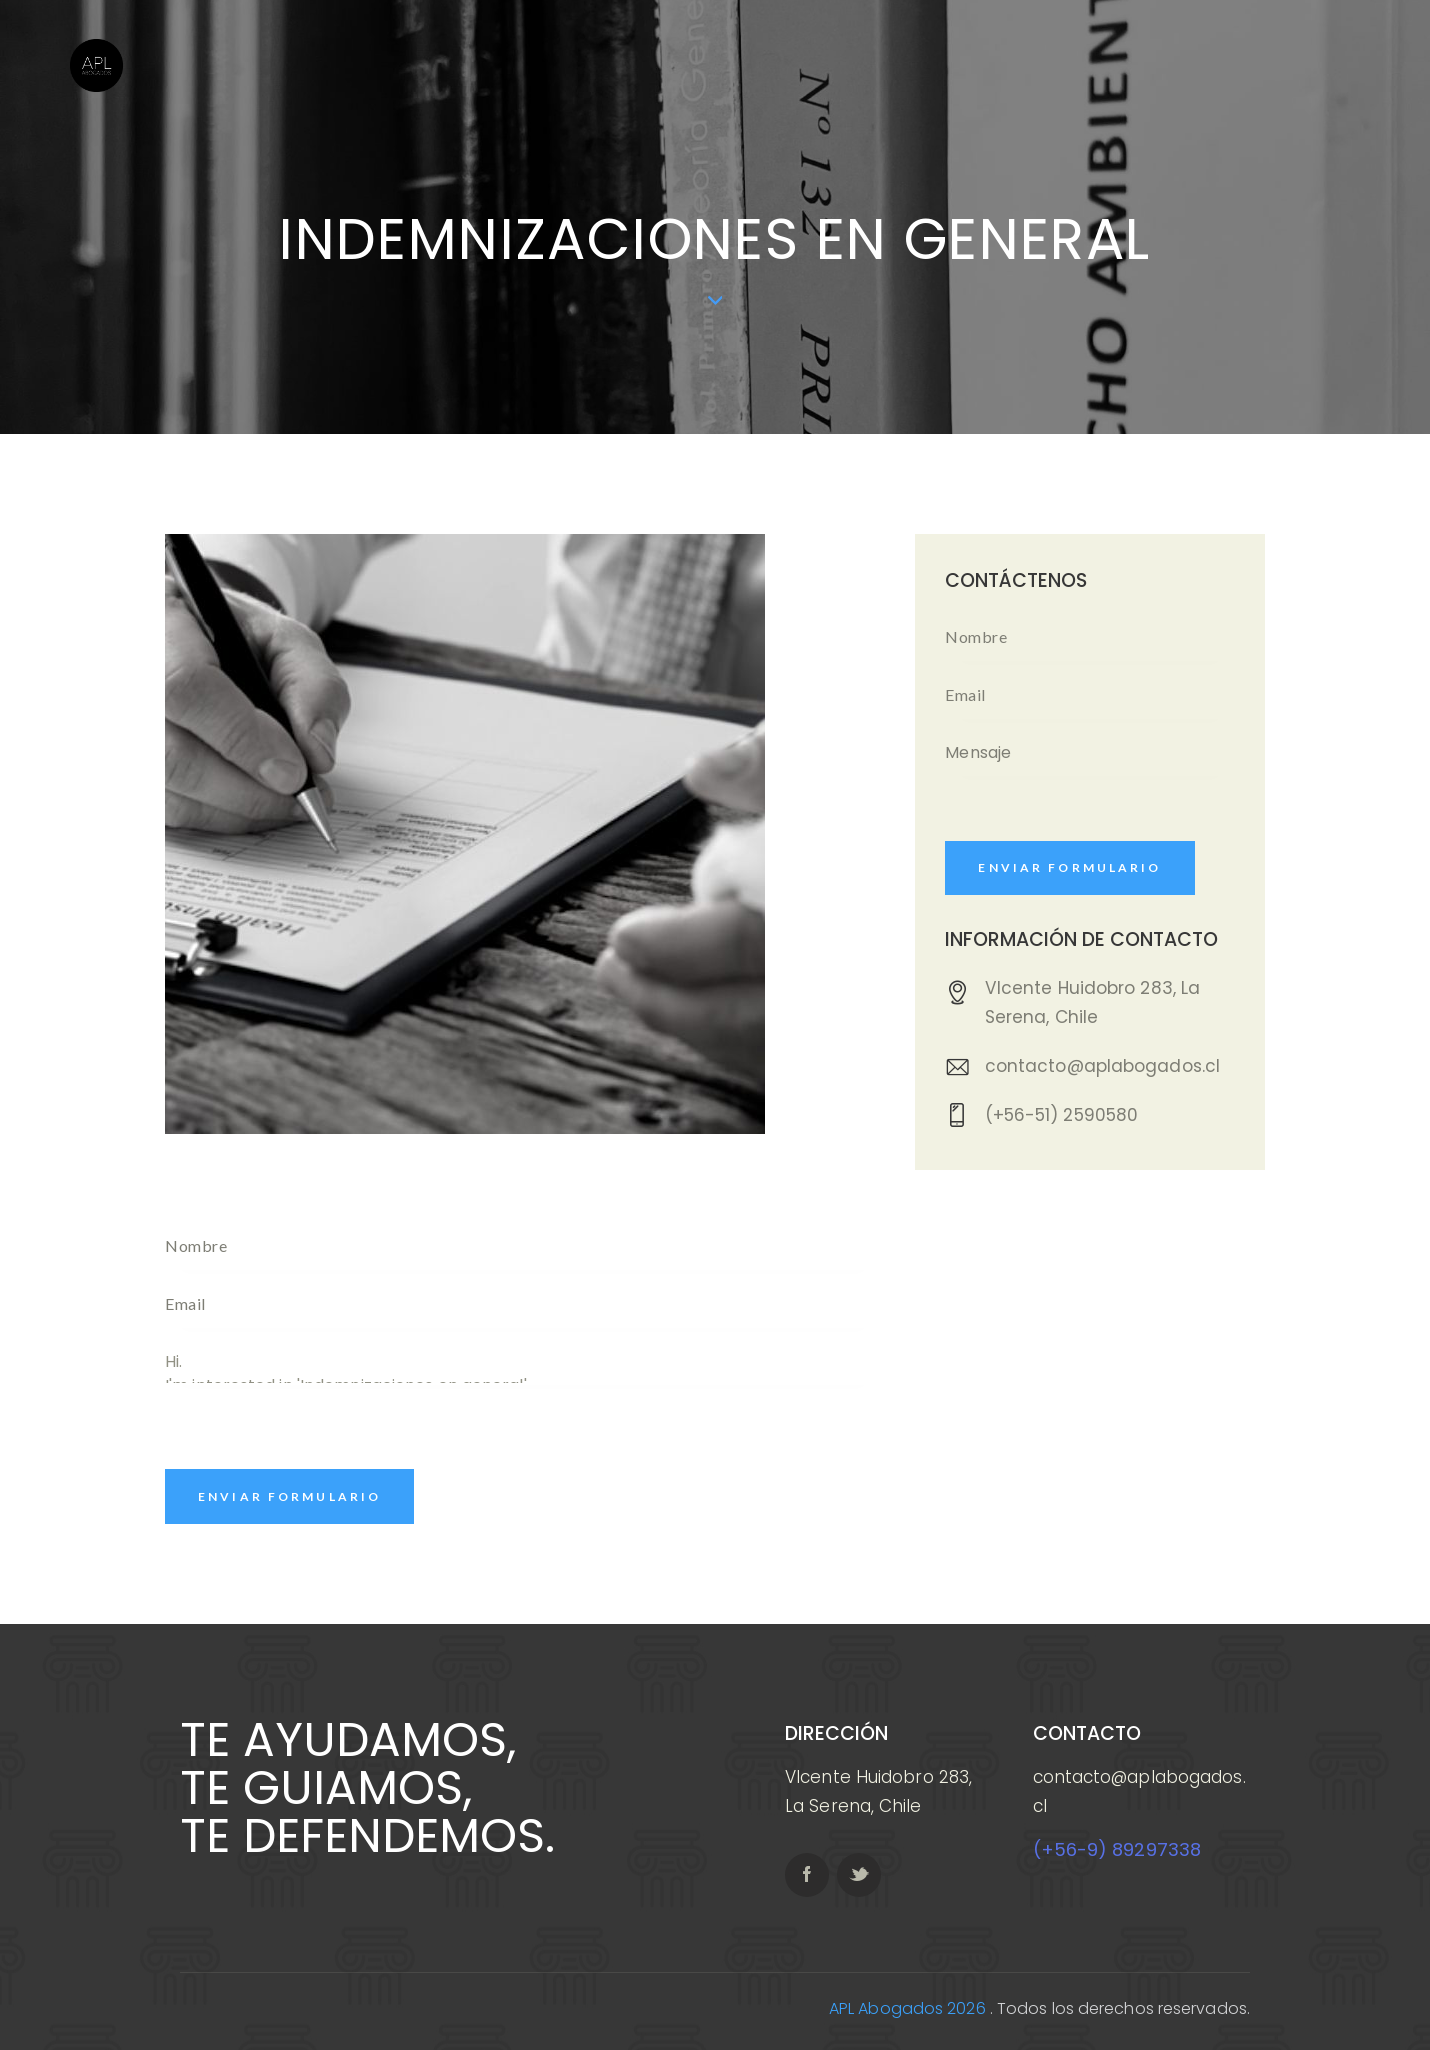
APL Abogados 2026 (907, 2008)
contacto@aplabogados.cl (1102, 1066)
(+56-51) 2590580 (1062, 1115)
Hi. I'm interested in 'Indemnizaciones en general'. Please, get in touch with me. (523, 1362)
